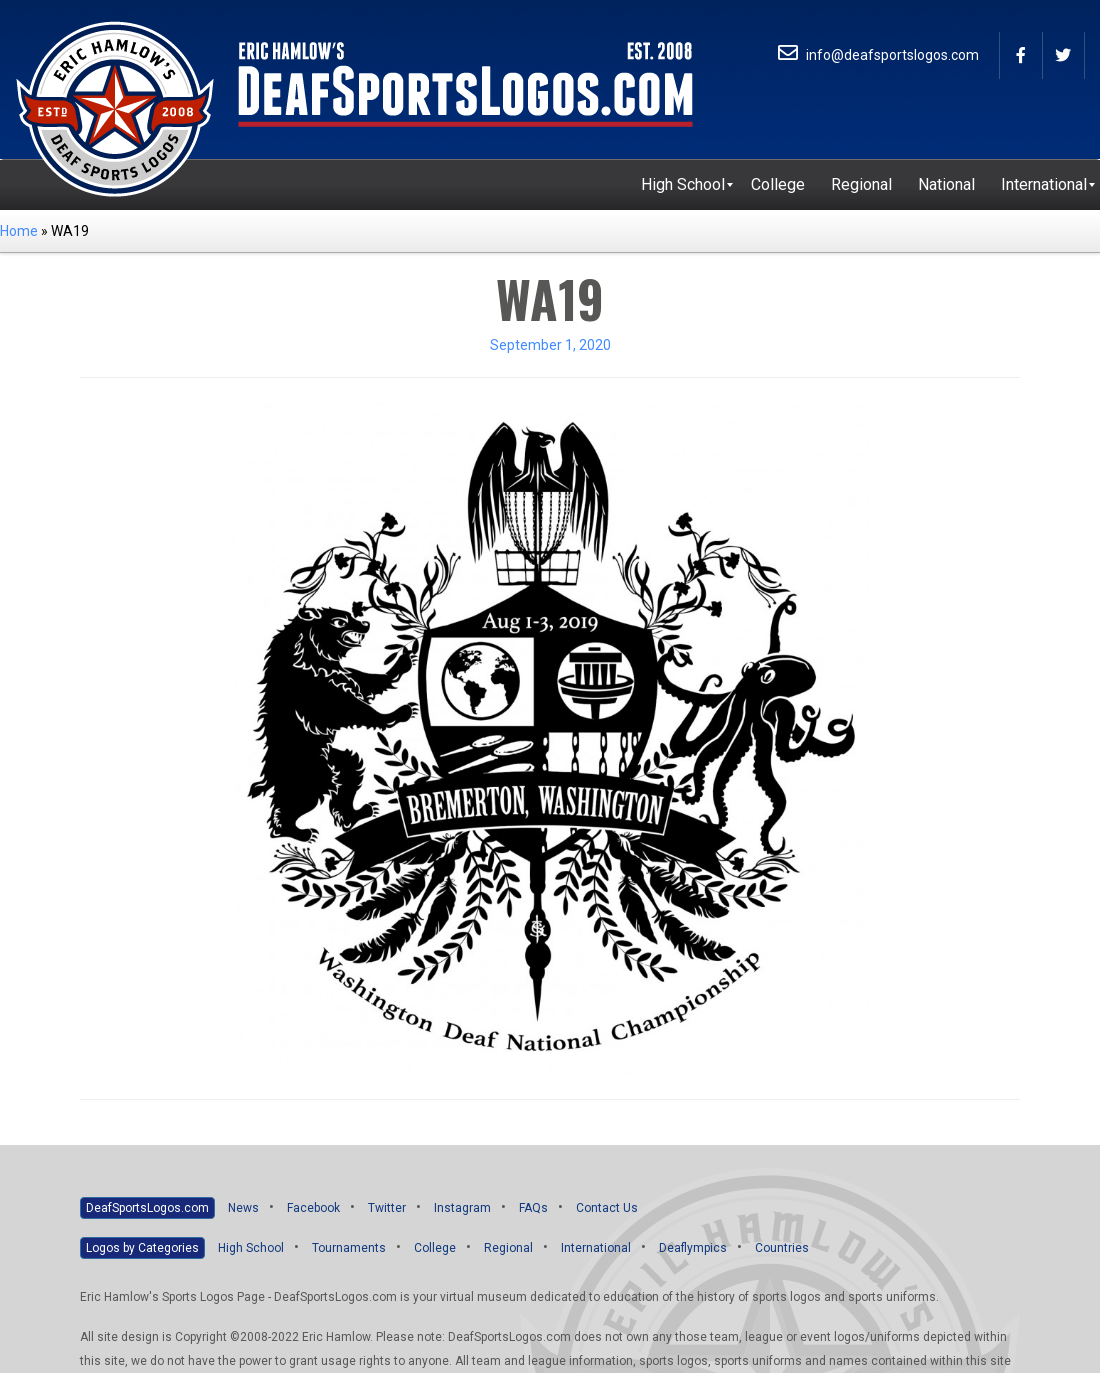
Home (19, 231)
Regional (508, 1248)
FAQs (533, 1208)
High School (251, 1248)
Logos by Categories (142, 1248)
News (243, 1208)
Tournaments (349, 1248)
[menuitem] (683, 185)
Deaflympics (693, 1248)
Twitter (387, 1208)
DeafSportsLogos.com (147, 1208)
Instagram (462, 1208)
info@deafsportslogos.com (878, 55)
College (435, 1248)
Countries (782, 1248)
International (596, 1248)
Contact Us (607, 1208)
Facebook (313, 1208)
